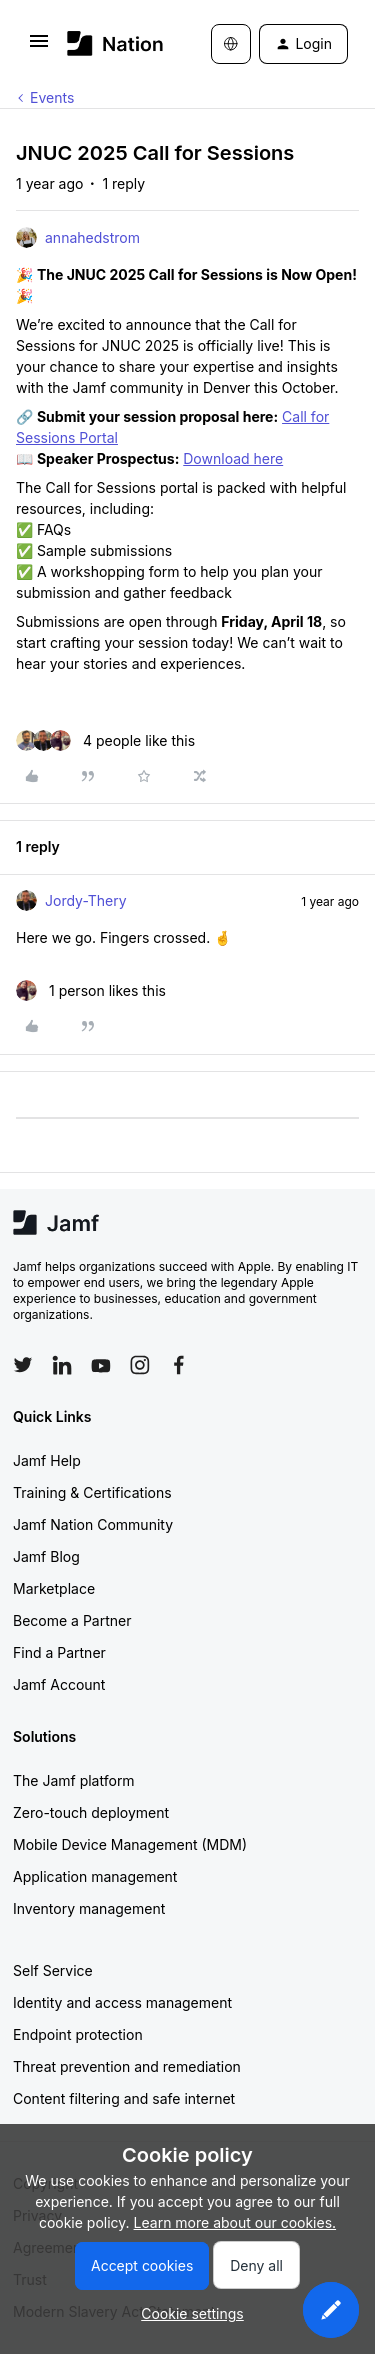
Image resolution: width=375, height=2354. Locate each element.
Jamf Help (47, 1460)
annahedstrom (92, 237)
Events (52, 97)
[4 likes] (105, 740)
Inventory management (89, 1908)
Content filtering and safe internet (124, 2098)
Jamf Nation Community (93, 1524)
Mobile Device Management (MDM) (130, 1844)
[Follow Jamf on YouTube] (101, 1365)
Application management (95, 1876)
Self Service (53, 1970)
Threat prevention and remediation (127, 2066)
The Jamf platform (74, 1780)
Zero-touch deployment (91, 1812)
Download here (233, 458)
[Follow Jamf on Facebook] (179, 1365)
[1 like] (91, 990)
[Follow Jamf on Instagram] (140, 1365)
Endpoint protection (78, 2034)
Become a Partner (72, 1620)
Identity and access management (122, 2002)
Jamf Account (59, 1684)
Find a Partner (59, 1652)
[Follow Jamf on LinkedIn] (62, 1365)
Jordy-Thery (86, 900)
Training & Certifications (92, 1492)
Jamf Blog (46, 1556)
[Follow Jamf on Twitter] (23, 1365)
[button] (39, 47)
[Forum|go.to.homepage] (109, 43)
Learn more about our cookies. (235, 2222)
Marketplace (54, 1588)
